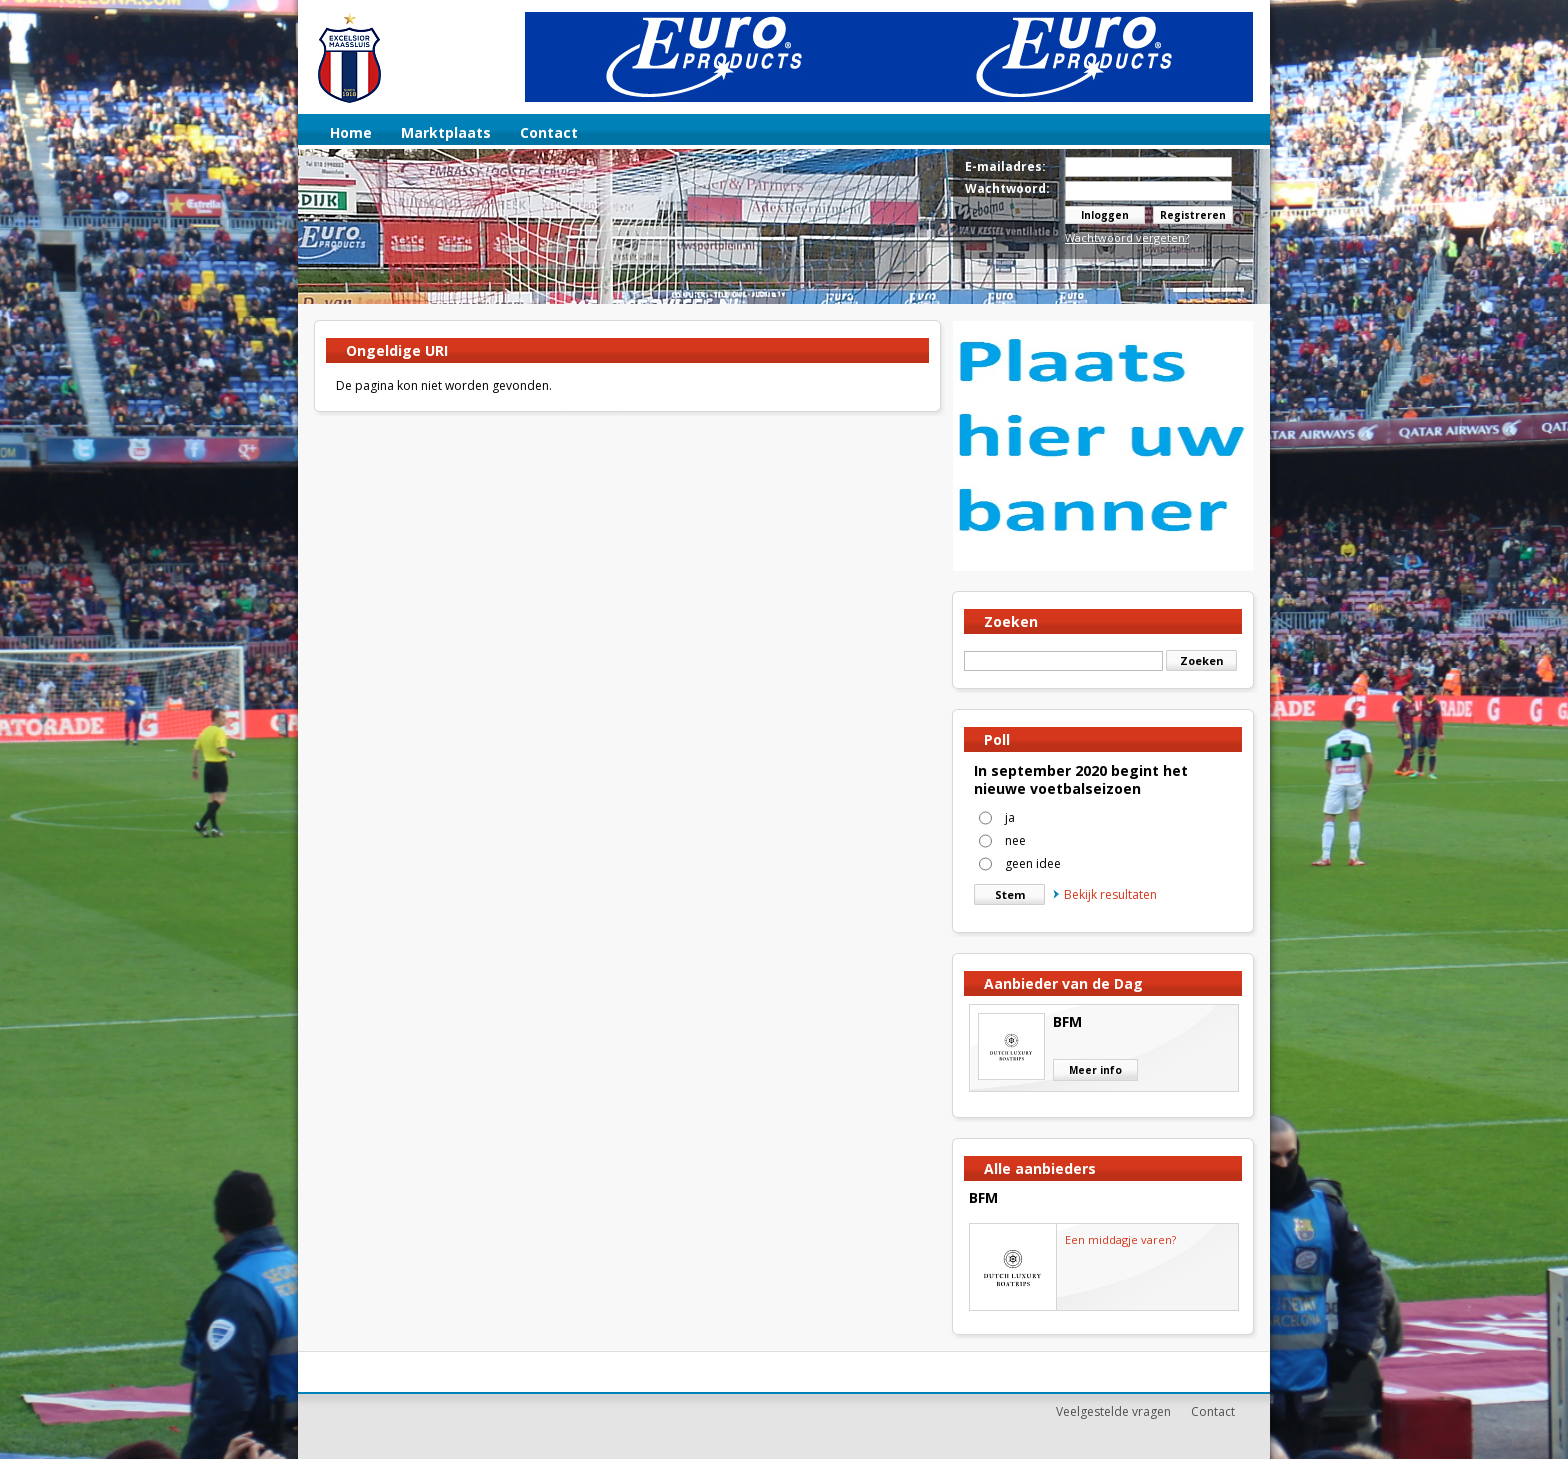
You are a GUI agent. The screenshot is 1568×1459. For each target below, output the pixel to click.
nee (1015, 840)
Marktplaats (446, 132)
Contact (549, 132)
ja (1010, 817)
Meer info (1095, 1070)
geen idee (1033, 863)
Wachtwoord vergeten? (1127, 237)
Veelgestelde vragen (1113, 1411)
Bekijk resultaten (1105, 894)
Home (351, 132)
